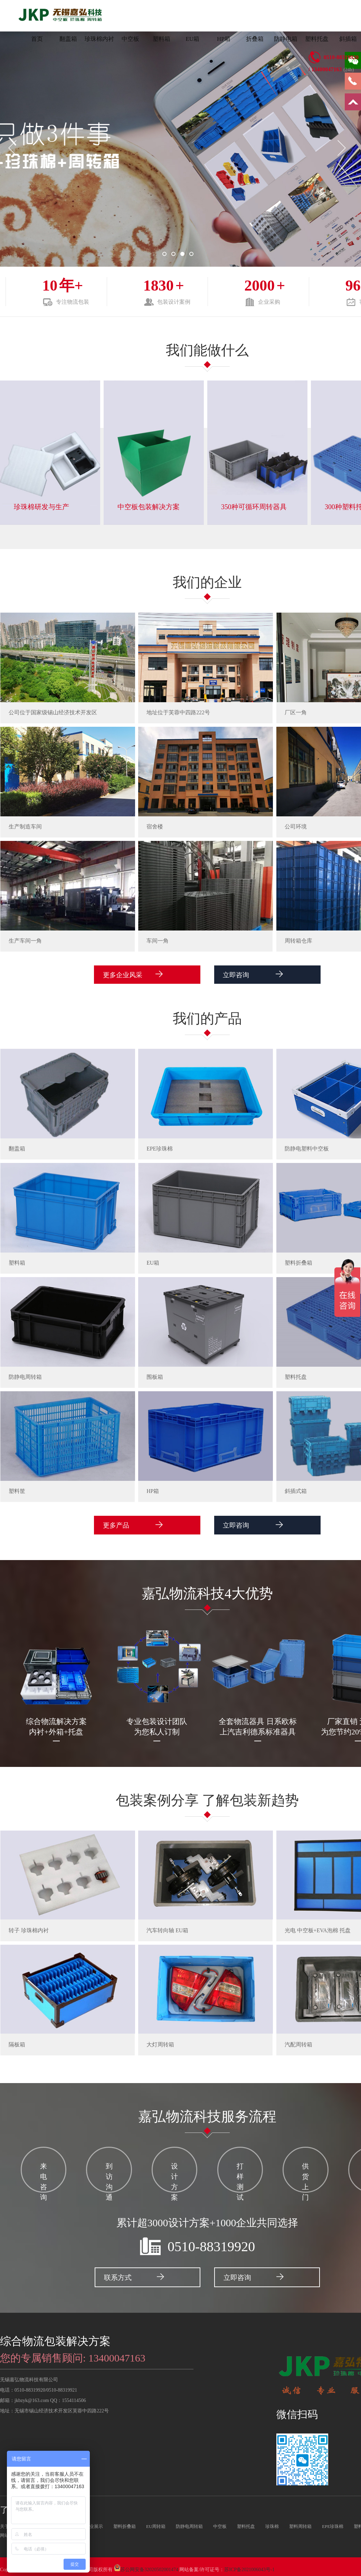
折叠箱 (255, 39)
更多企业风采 (141, 975)
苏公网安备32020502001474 (149, 2565)
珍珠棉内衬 (99, 39)
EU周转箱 (155, 2522)
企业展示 (94, 2522)
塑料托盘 (317, 39)
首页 (37, 39)
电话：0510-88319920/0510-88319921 (38, 2386)
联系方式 (133, 2273)
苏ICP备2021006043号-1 (249, 2565)
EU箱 (192, 39)
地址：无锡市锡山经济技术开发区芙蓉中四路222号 (54, 2407)
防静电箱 (285, 39)
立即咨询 (239, 975)
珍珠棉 (272, 2522)
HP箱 (223, 39)
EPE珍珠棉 (332, 2522)
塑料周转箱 (300, 2522)
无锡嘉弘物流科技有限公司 (29, 2375)
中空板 (130, 39)
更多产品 (134, 1526)
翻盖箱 (68, 39)
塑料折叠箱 (124, 2522)
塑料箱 (161, 39)
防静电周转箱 (189, 2522)
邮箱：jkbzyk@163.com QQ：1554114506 (43, 2396)
